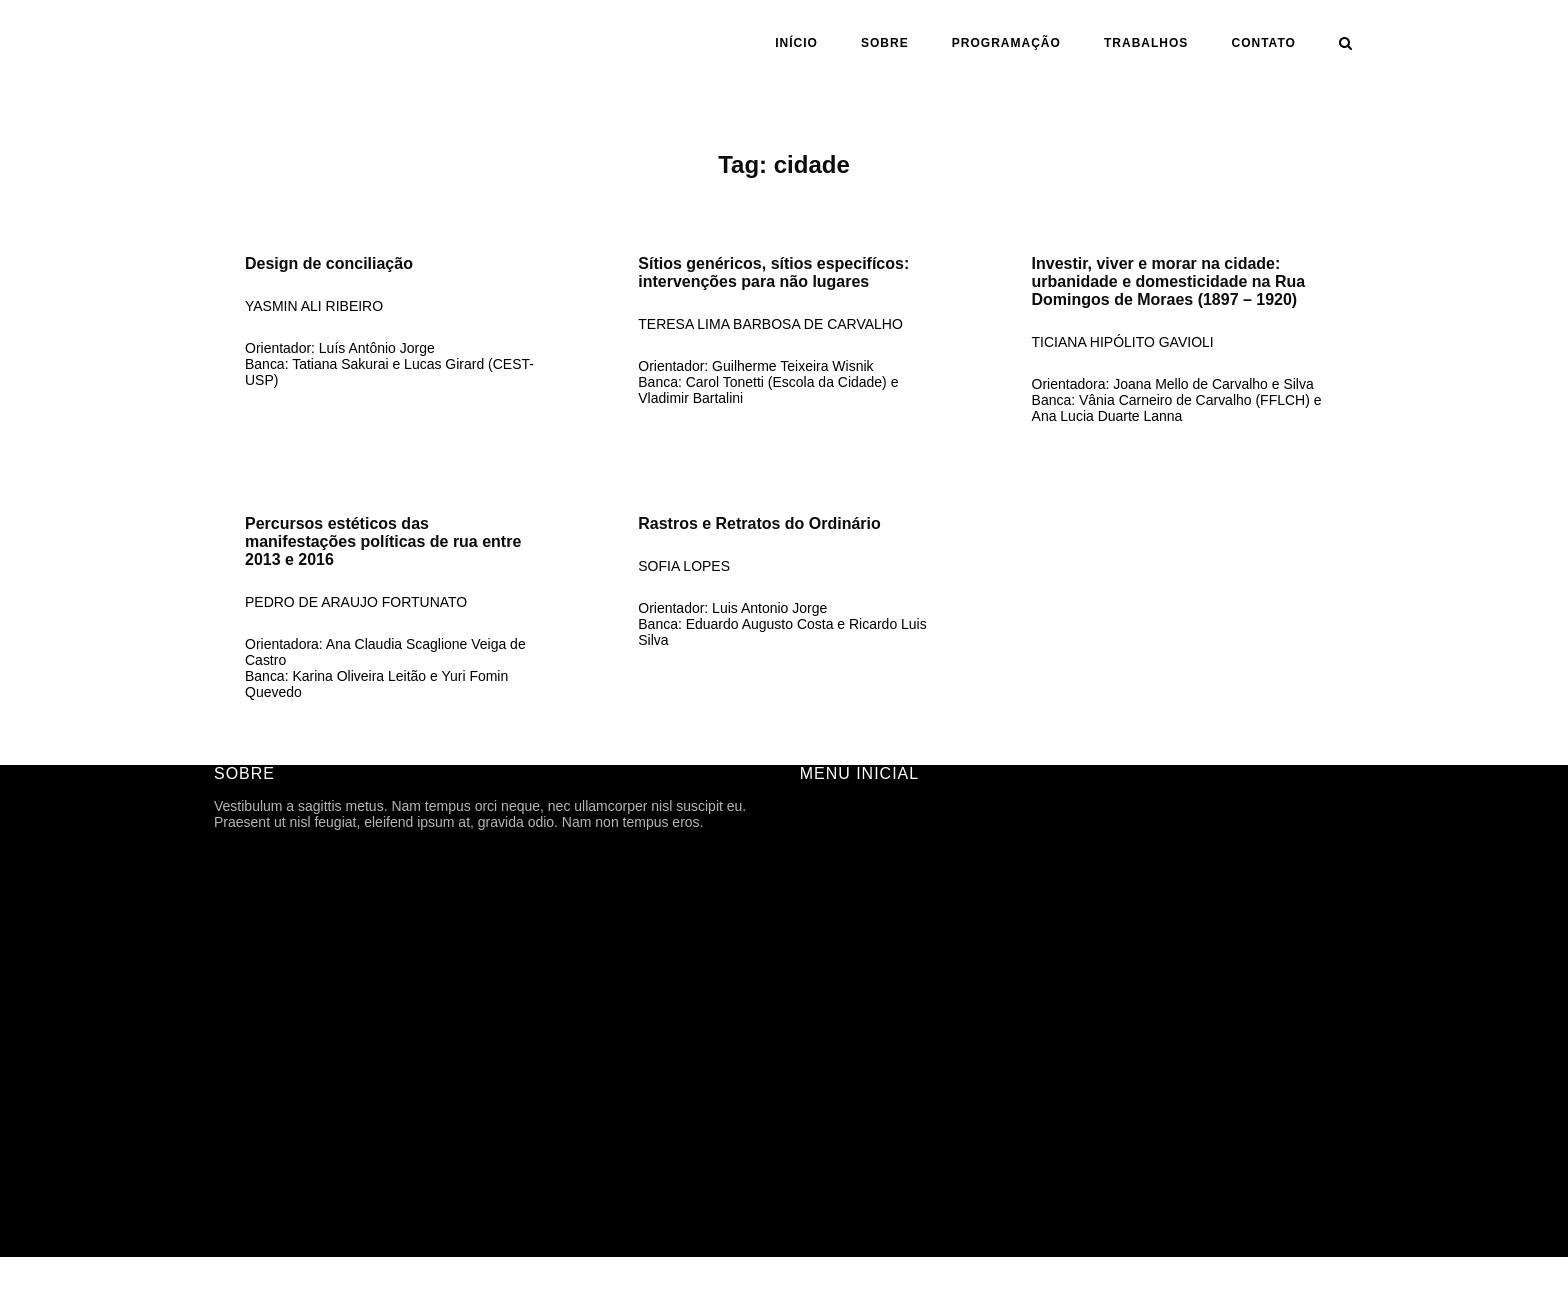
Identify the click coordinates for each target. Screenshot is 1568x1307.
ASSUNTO (833, 1064)
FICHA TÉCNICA (853, 868)
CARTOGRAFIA (850, 1092)
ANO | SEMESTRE (859, 1008)
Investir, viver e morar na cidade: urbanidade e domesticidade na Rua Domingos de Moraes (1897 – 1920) (1169, 281)
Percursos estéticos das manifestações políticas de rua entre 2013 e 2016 (383, 541)
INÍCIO (796, 43)
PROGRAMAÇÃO (1006, 43)
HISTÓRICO (839, 896)
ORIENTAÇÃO (846, 1036)
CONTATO (1264, 43)
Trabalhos (1146, 43)
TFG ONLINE (842, 1120)
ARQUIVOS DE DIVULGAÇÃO (896, 952)
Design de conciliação (329, 263)
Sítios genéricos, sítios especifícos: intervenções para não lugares (773, 272)
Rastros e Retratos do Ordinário (759, 523)
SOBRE (885, 43)
